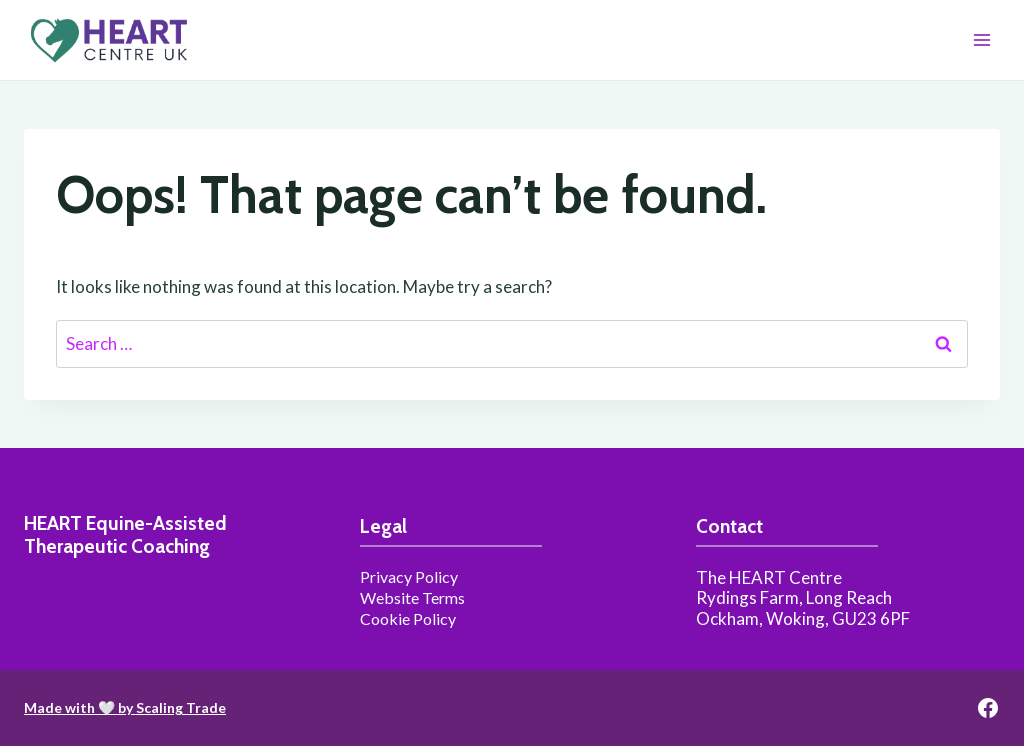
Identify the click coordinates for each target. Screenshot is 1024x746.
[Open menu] (981, 39)
